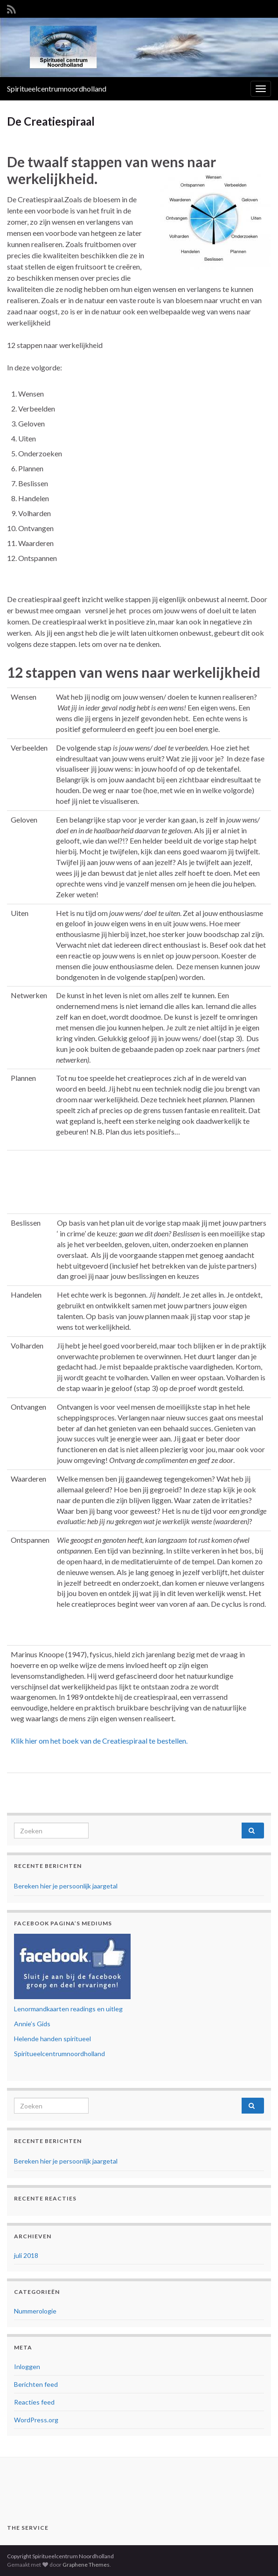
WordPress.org (36, 2420)
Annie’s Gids (32, 2024)
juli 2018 (26, 2255)
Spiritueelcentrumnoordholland (56, 88)
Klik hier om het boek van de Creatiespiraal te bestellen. (99, 1740)
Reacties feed (34, 2402)
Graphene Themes (86, 2564)
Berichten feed (36, 2384)
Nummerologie (35, 2311)
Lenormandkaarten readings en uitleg (68, 2009)
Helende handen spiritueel (52, 2039)
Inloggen (27, 2366)
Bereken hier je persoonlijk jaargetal (66, 1886)
